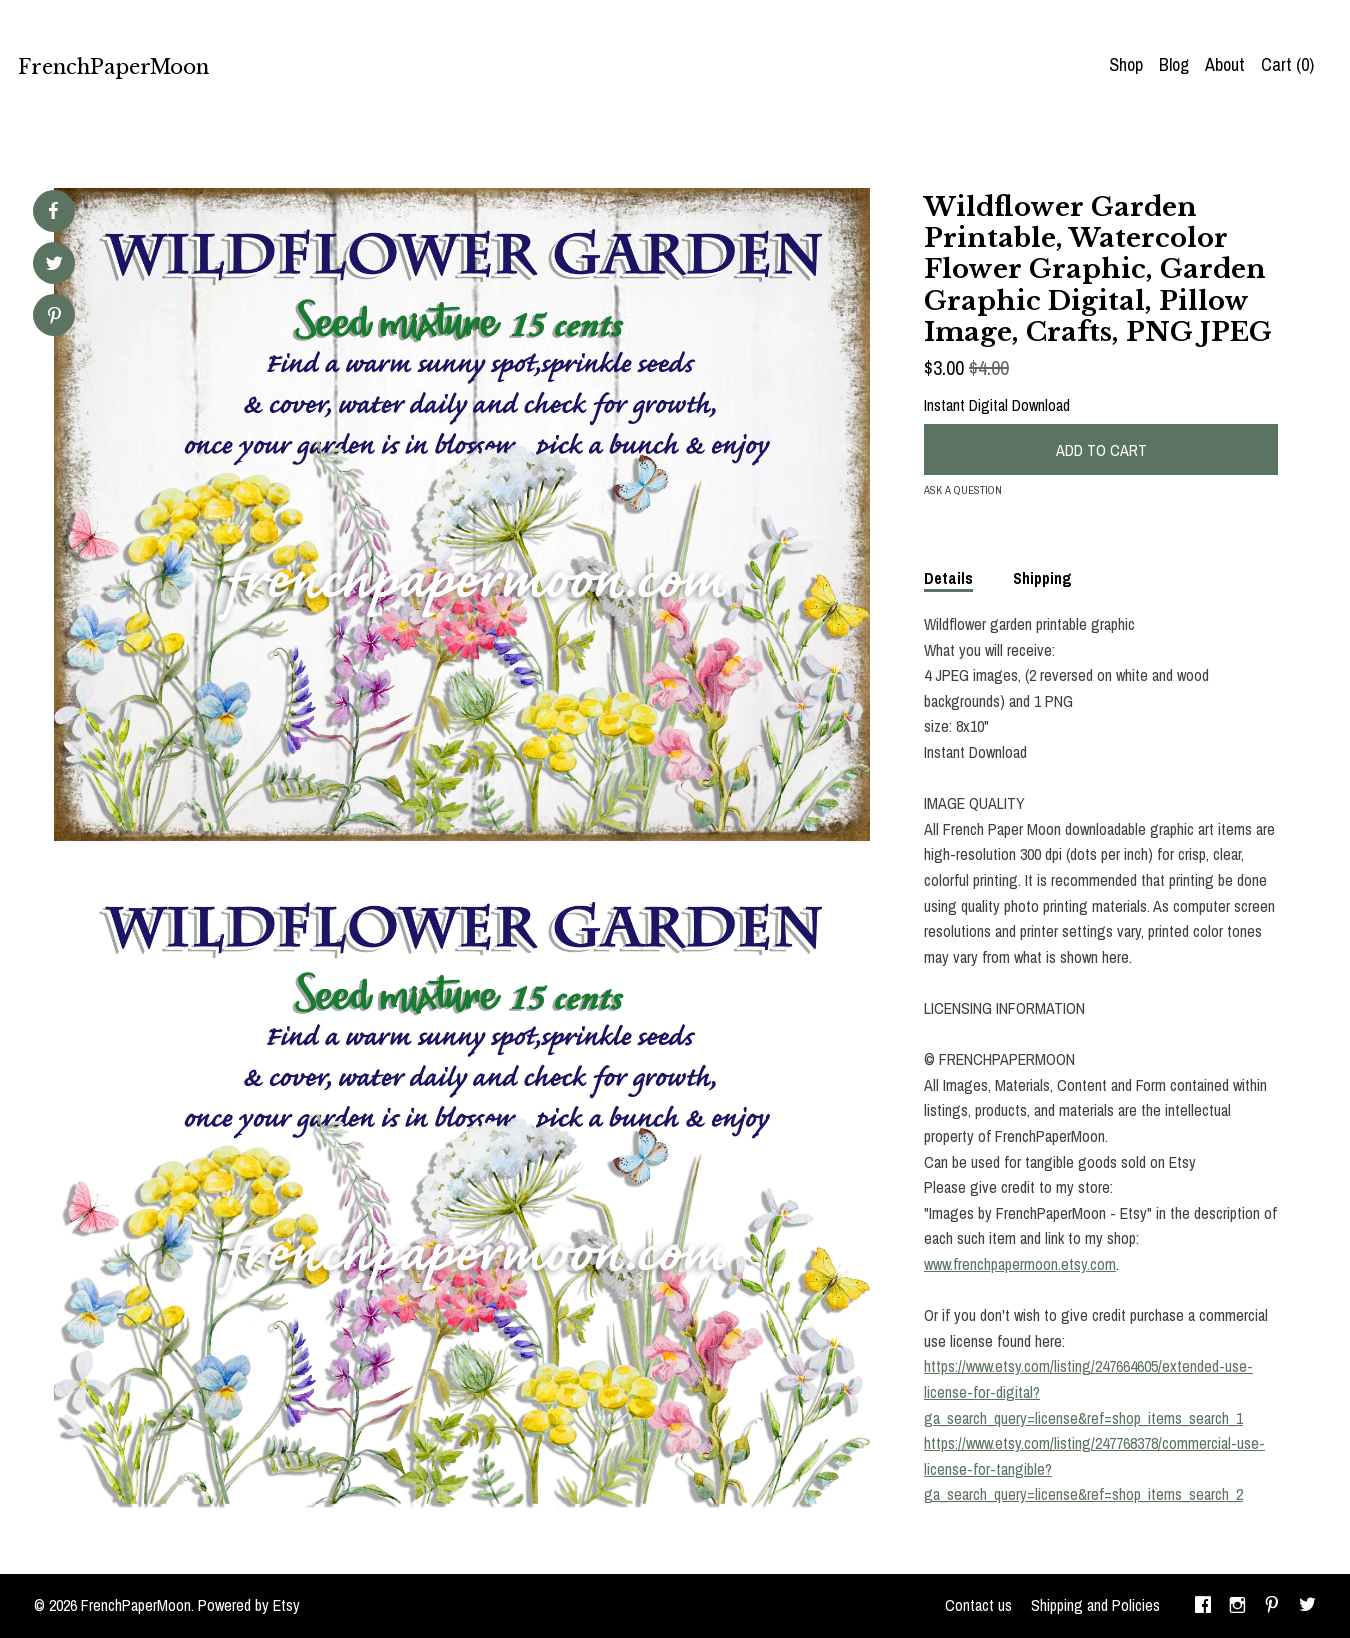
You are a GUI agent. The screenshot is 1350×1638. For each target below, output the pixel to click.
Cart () (1287, 64)
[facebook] (1203, 1606)
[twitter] (1307, 1606)
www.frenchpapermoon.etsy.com (1020, 1264)
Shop (1126, 64)
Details (948, 578)
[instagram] (1237, 1606)
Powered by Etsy (249, 1605)
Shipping (1042, 578)
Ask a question (963, 490)
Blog (1174, 64)
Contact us (978, 1605)
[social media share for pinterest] (54, 317)
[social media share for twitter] (54, 265)
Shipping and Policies (1095, 1605)
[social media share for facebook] (53, 211)
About (1225, 64)
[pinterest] (1272, 1606)
